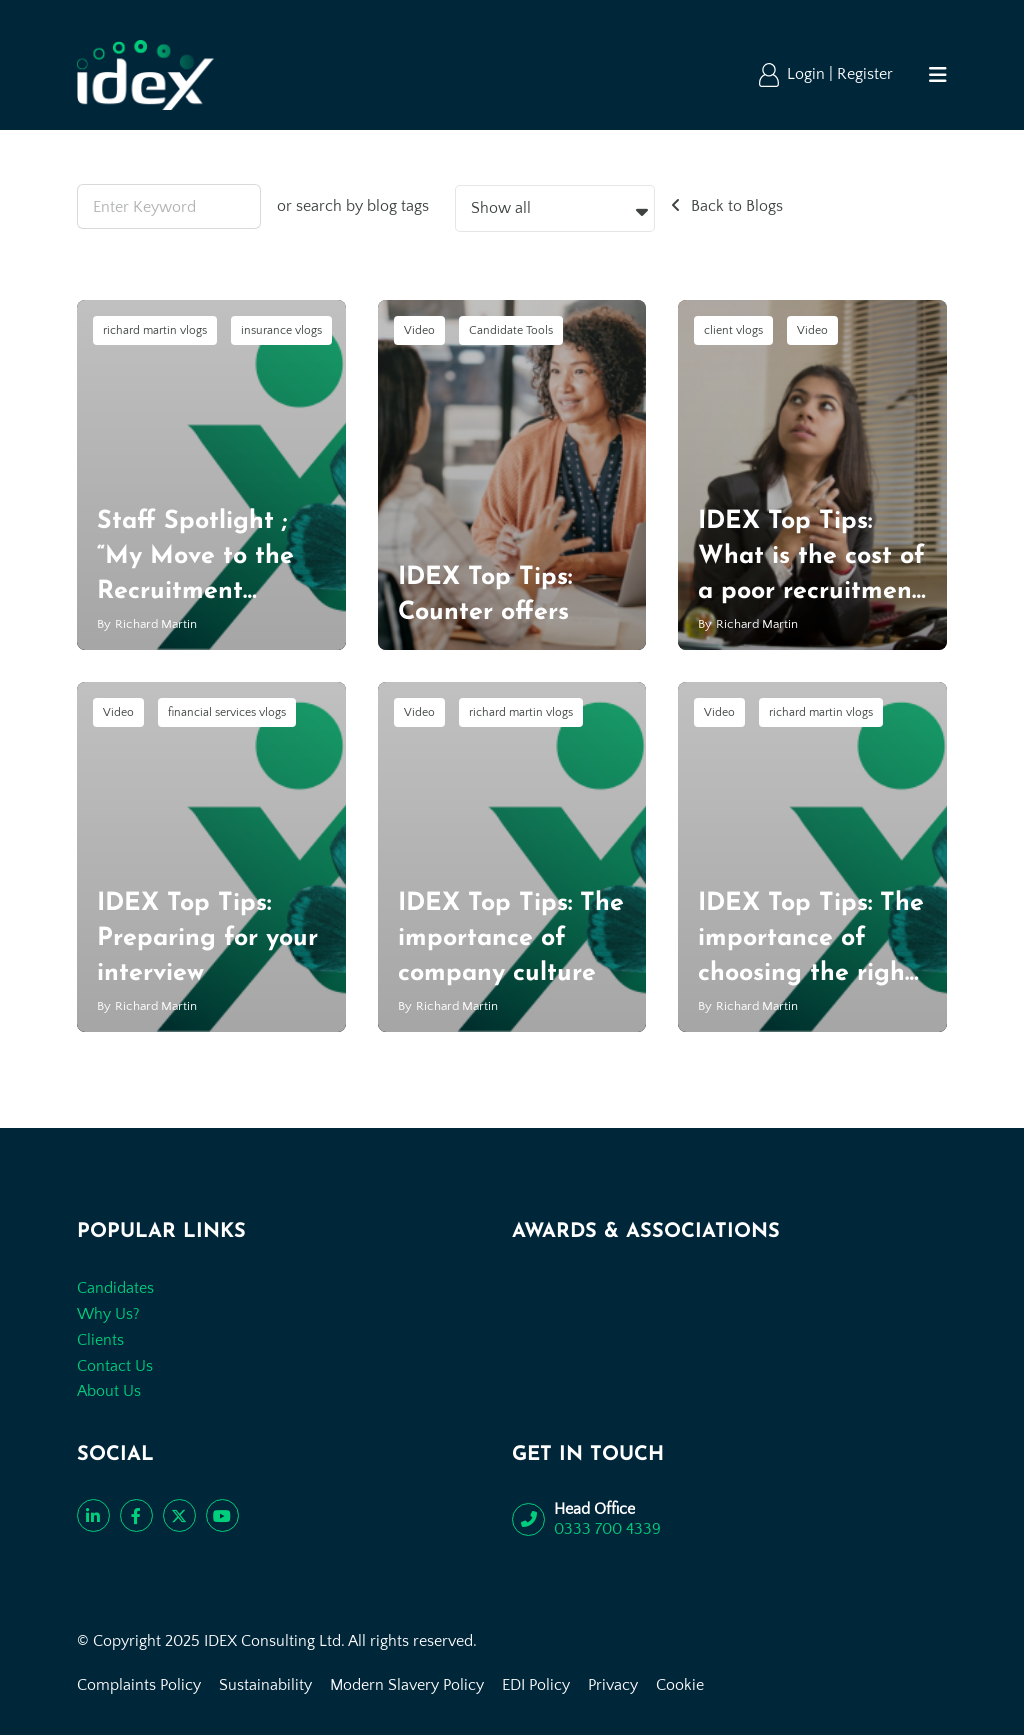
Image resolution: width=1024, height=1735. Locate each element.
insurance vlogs (281, 330)
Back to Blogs (737, 206)
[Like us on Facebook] (136, 1515)
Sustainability (265, 1685)
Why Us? (108, 1314)
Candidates (115, 1288)
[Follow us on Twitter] (179, 1515)
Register (865, 74)
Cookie (680, 1685)
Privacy (613, 1685)
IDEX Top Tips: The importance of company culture (511, 938)
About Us (109, 1391)
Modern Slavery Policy (407, 1685)
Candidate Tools (511, 330)
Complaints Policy (139, 1685)
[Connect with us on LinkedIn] (93, 1515)
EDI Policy (536, 1685)
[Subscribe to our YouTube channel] (222, 1515)
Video (419, 330)
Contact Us (115, 1366)
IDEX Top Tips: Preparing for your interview (207, 938)
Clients (100, 1340)
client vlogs (733, 330)
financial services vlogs (227, 712)
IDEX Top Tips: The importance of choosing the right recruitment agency (811, 973)
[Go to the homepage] (145, 75)
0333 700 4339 (607, 1529)
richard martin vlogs (155, 330)
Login (808, 74)
